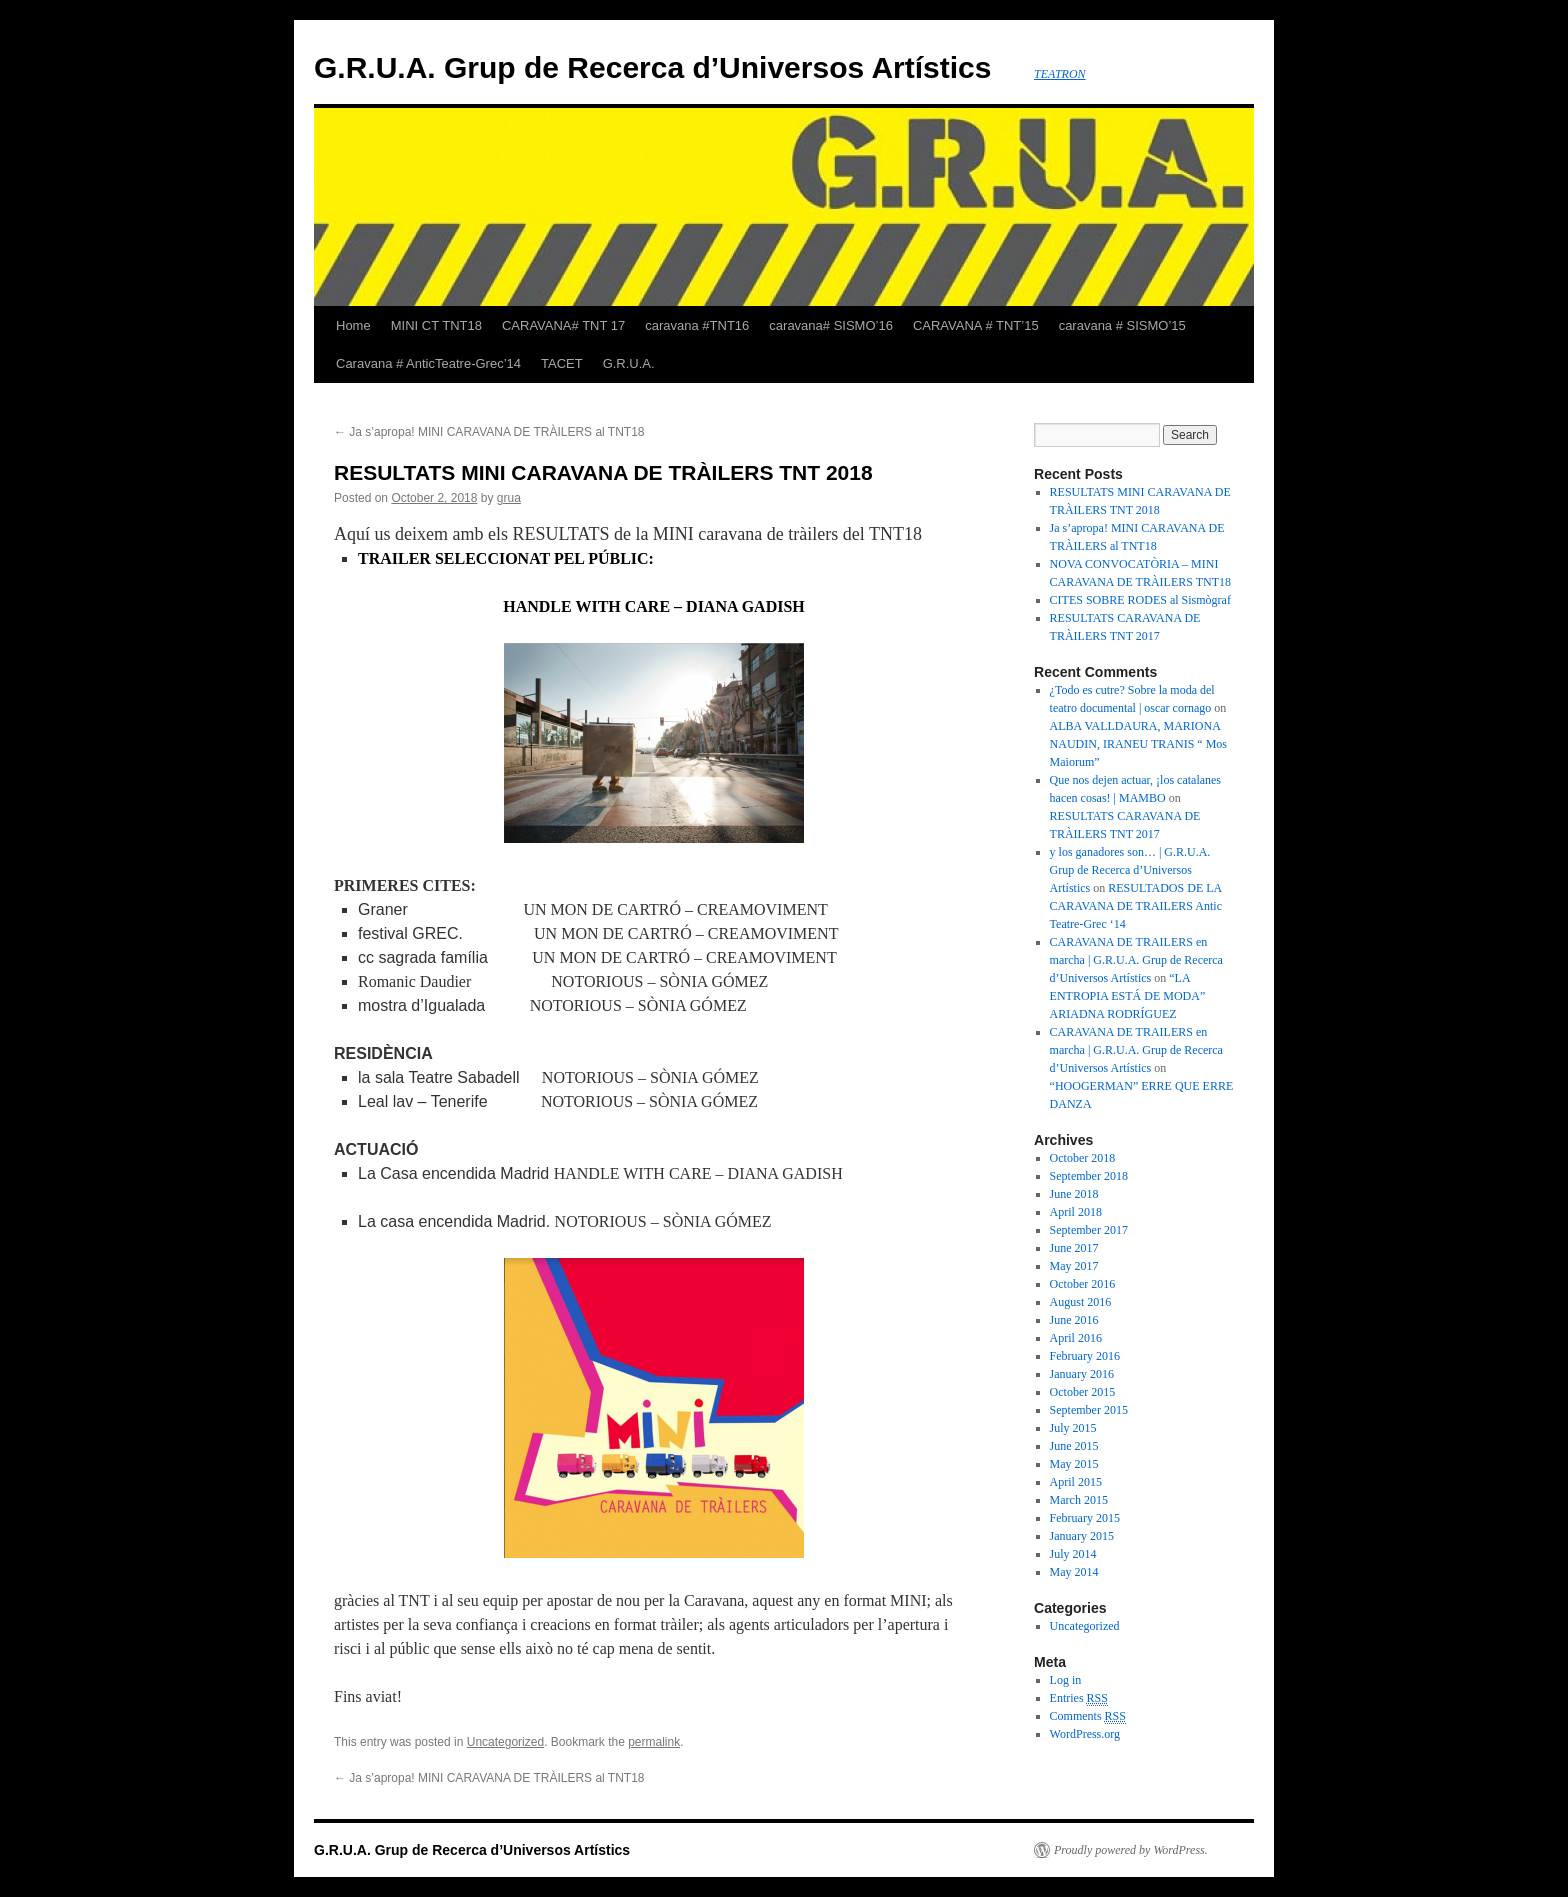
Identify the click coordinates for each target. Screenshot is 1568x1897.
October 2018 (1083, 1158)
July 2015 (1073, 1428)
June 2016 (1074, 1320)
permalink (654, 1742)
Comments (1088, 1716)
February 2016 (1085, 1356)
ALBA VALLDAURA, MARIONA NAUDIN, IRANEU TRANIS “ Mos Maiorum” (1138, 744)
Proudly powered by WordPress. (1131, 1850)
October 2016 (1083, 1284)
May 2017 (1074, 1266)
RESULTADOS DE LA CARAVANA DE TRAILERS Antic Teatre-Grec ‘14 (1136, 906)
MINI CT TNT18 (436, 325)
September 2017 (1089, 1230)
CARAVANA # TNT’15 (976, 325)
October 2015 (1083, 1392)
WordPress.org (1085, 1734)
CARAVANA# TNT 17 (563, 325)
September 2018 (1089, 1176)
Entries (1079, 1698)
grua (509, 498)
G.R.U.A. (629, 363)
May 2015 (1074, 1464)
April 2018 (1076, 1212)
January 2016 (1082, 1374)
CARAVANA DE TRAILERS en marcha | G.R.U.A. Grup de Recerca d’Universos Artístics (1136, 960)
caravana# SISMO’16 (831, 325)
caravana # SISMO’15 (1122, 325)
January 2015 (1082, 1536)
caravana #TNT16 (697, 325)
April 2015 (1076, 1482)
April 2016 (1076, 1338)
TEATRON (1060, 74)
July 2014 (1073, 1554)
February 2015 (1085, 1518)
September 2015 (1089, 1410)
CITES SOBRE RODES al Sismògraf (1140, 600)
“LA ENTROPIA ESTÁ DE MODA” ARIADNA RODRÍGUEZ (1128, 996)
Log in (1066, 1680)
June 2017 (1074, 1248)
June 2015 (1074, 1446)
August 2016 (1081, 1302)
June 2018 (1074, 1194)
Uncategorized (505, 1742)
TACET (562, 363)
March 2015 (1079, 1500)
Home (353, 325)
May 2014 (1074, 1572)
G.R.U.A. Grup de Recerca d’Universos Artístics (652, 67)
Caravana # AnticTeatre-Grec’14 (428, 363)
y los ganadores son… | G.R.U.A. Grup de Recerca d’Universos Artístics (1130, 870)
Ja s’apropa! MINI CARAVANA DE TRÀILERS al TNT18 (489, 432)
